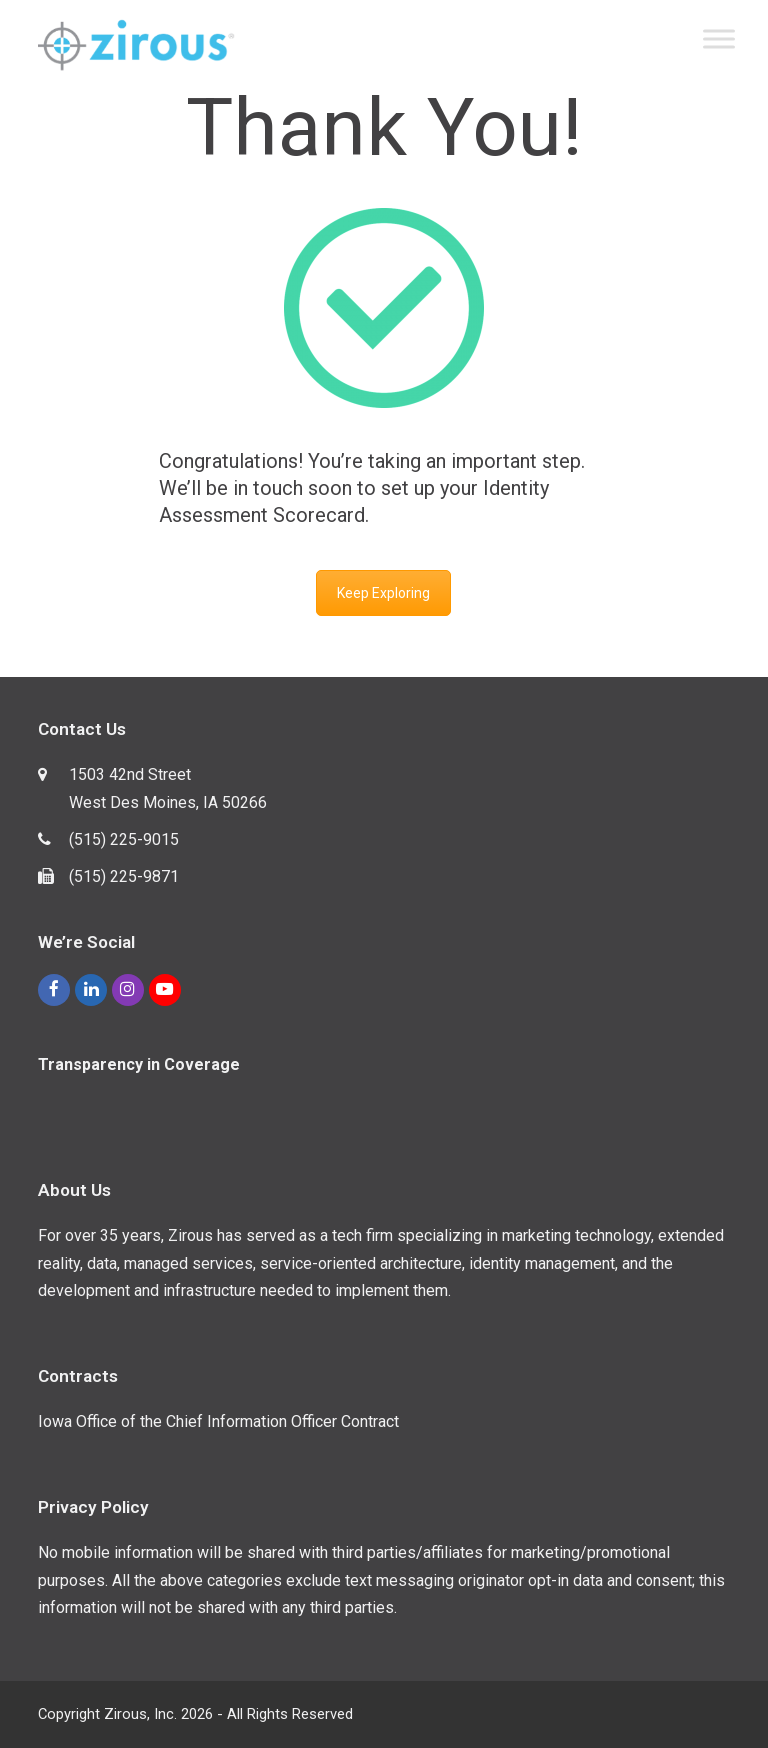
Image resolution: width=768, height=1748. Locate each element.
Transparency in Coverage (139, 1064)
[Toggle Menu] (719, 38)
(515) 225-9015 (124, 839)
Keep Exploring (383, 593)
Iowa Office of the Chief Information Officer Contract (218, 1421)
